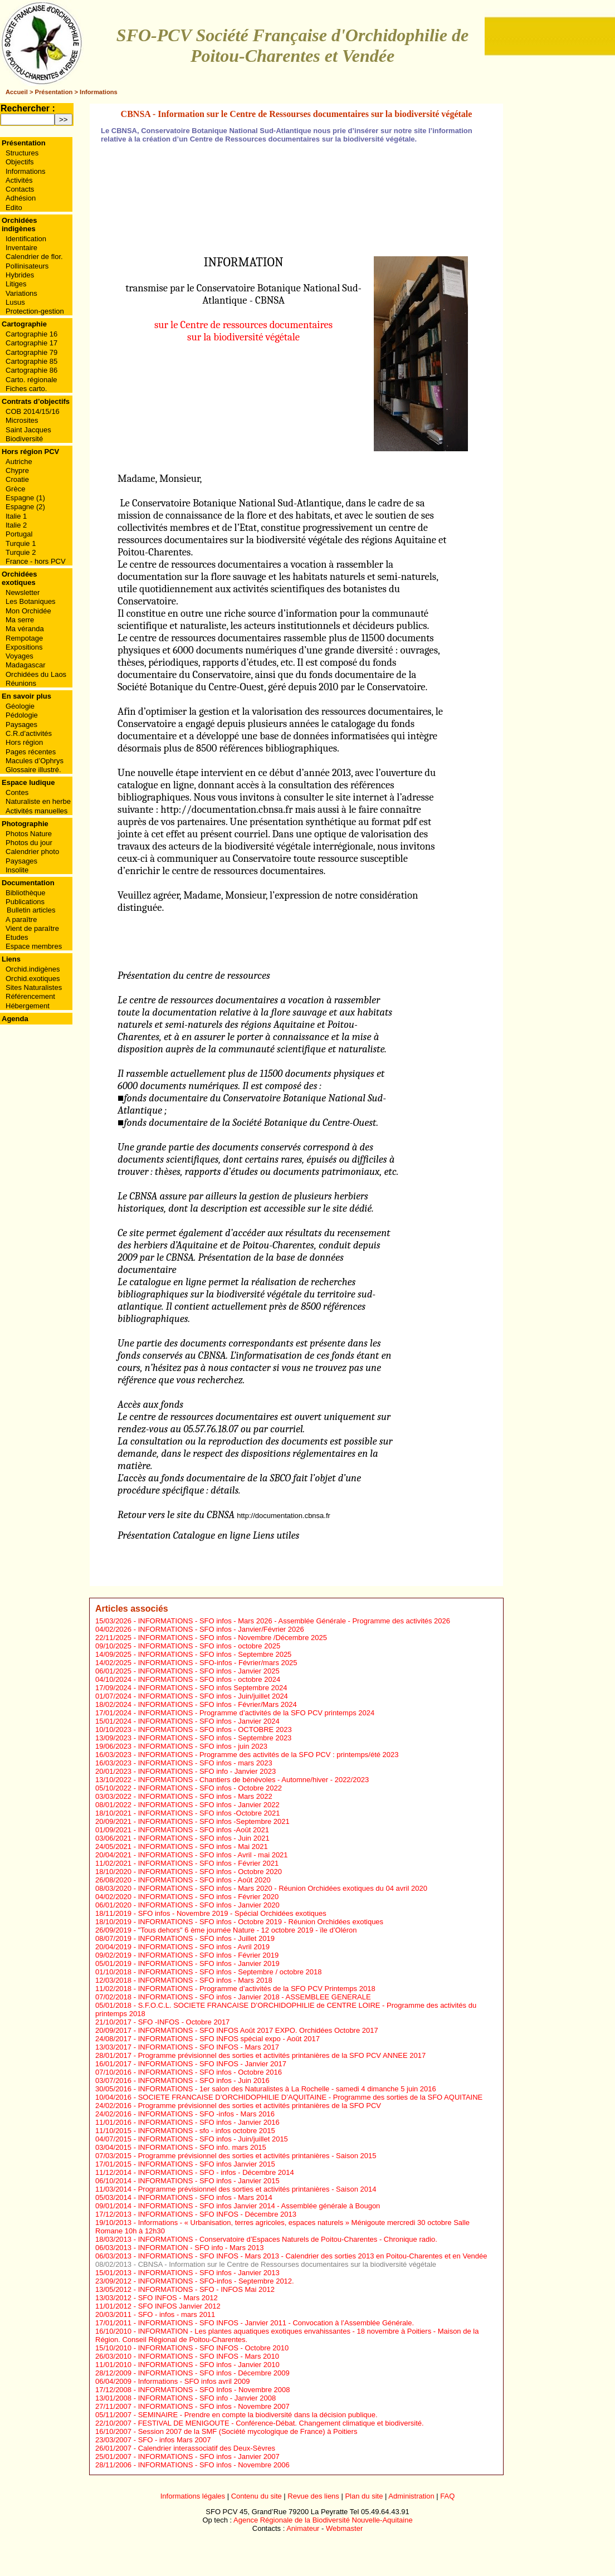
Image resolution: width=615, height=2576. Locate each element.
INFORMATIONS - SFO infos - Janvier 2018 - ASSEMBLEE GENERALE (254, 1997)
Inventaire (21, 247)
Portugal (19, 534)
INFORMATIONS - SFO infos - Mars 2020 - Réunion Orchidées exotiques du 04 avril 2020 (282, 1888)
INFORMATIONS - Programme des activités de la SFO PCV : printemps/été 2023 (268, 1754)
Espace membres (34, 946)
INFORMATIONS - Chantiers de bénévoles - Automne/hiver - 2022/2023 (253, 1779)
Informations (99, 92)
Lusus (15, 302)
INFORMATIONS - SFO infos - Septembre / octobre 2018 (230, 1972)
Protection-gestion (35, 311)
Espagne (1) (25, 498)
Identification (26, 239)
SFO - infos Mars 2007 (174, 2440)
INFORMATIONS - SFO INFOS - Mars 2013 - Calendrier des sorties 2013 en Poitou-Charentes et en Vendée (312, 2256)
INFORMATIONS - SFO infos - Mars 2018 (205, 1980)
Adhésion (21, 198)
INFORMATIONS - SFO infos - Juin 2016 (204, 2080)
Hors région (24, 742)
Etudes (17, 937)
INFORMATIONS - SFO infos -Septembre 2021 (214, 1821)
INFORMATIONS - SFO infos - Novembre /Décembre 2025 (232, 1637)
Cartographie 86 (31, 370)
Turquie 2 (21, 552)
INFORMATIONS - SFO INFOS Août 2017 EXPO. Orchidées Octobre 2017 (258, 2030)
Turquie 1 (21, 543)
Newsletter (23, 592)
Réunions (21, 683)
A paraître (21, 919)
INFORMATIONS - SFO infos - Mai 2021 (203, 1846)
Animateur (302, 2528)
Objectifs (20, 162)
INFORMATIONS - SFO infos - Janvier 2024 (209, 1721)
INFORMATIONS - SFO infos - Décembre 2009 (214, 2373)
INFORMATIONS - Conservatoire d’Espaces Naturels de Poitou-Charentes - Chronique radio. (287, 2239)
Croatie (17, 479)
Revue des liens (313, 2496)
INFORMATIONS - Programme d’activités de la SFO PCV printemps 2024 (256, 1713)
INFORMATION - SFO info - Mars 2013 (201, 2247)
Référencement (30, 996)
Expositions (24, 647)
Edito (14, 207)
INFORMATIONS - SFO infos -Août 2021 (203, 1830)
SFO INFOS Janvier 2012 (179, 2306)
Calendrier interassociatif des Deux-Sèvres (206, 2448)
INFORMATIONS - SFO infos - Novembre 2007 (214, 2406)
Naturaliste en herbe (38, 801)
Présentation (54, 92)
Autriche (19, 461)
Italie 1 (16, 516)
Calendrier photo (32, 851)
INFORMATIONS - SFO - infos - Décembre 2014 (216, 2172)
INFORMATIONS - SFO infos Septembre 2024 (212, 1688)
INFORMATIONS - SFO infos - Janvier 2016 (209, 2122)
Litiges (16, 284)
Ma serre (20, 620)
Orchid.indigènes (33, 969)
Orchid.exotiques (33, 978)
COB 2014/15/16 (33, 411)
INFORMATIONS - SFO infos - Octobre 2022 (210, 1788)
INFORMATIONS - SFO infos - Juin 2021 (204, 1838)
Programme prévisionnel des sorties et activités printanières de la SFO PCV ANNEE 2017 (282, 2055)
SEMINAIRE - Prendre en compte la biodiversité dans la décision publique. (258, 2415)
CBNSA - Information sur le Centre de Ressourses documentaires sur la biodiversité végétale (287, 2264)
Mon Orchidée (28, 611)
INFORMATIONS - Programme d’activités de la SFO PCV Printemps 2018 (256, 1988)
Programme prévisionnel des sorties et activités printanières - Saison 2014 (257, 2189)
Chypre (17, 470)
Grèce (15, 489)
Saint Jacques (28, 430)
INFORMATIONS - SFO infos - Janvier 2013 (209, 2272)
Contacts (20, 189)
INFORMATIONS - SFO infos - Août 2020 (204, 1880)
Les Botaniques (31, 601)
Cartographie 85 (31, 361)
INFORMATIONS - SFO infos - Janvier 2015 (209, 2181)
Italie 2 (16, 525)
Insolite (17, 870)
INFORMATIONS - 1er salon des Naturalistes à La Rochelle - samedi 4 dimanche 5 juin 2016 (287, 2089)
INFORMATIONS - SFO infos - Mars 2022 (205, 1796)
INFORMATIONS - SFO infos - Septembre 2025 (215, 1654)
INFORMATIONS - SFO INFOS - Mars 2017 (208, 2047)
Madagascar (26, 665)
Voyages (19, 656)
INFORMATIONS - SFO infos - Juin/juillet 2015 (213, 2139)
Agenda (15, 1018)
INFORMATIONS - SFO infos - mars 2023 (205, 1763)
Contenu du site (256, 2496)
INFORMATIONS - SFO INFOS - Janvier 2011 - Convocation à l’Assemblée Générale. (276, 2323)
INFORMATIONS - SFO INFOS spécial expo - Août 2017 (229, 2039)
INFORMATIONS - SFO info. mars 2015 (202, 2147)
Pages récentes (31, 752)
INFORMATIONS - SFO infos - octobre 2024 (209, 1679)
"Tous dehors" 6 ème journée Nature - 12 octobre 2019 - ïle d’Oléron (247, 1930)
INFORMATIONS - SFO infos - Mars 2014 (205, 2197)
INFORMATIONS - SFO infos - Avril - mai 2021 (213, 1855)
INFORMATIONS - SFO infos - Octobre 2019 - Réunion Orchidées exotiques (260, 1922)
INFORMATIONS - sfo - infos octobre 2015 (206, 2130)
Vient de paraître (32, 928)
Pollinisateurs (27, 266)
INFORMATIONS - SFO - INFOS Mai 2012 (206, 2289)
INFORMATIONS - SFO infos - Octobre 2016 (210, 2072)
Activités (19, 180)
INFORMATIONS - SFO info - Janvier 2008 (207, 2398)
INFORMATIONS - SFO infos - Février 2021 (208, 1863)
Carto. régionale (31, 379)
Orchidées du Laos (36, 674)
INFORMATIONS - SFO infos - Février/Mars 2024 (217, 1704)
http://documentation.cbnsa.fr (226, 809)
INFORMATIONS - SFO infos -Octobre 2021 (209, 1813)
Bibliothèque (26, 893)
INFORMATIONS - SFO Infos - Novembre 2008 (214, 2389)
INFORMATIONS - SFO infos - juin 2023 (202, 1746)
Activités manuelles (36, 811)
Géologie (20, 706)
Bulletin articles (31, 910)
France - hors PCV (36, 561)
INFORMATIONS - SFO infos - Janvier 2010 (209, 2364)
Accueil (17, 92)
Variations (21, 293)
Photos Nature (29, 834)
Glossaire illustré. (33, 769)
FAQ (447, 2496)
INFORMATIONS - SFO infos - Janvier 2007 (209, 2456)
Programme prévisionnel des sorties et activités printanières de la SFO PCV (259, 2105)
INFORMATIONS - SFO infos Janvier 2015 (206, 2164)
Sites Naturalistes (34, 987)
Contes (17, 792)
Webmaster (344, 2528)
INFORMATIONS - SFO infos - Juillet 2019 (206, 1938)
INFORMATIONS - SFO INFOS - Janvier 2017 (212, 2064)
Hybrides (20, 275)
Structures (22, 153)
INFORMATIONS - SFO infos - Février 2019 (208, 1955)
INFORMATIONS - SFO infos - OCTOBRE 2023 (215, 1729)
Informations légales (192, 2496)
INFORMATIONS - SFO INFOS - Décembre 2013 (217, 2214)
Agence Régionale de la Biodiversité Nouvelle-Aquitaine (323, 2520)
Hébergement (28, 1006)
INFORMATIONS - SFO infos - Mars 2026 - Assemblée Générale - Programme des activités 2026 (294, 1621)
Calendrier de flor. (34, 256)
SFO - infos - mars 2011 (177, 2314)
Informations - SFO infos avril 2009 (194, 2381)
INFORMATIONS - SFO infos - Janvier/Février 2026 (221, 1629)
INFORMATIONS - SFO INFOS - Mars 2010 (208, 2356)
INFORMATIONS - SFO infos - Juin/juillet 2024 (213, 1696)
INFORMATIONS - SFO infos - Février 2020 (208, 1896)
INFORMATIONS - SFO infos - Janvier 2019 (209, 1963)
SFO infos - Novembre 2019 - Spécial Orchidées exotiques (232, 1913)
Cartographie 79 (31, 352)
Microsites (22, 420)
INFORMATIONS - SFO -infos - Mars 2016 (206, 2114)
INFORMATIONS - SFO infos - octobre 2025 (209, 1646)
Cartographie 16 (31, 334)
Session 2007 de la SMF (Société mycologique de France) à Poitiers (248, 2431)
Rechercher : (28, 108)
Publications (25, 901)
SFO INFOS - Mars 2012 (178, 2298)
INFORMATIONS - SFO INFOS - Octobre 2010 (213, 2348)
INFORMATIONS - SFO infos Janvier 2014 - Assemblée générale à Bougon (259, 2206)
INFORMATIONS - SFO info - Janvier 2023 (207, 1771)
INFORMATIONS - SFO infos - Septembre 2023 (215, 1738)
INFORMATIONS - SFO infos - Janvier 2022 (209, 1805)
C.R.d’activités (29, 733)
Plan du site (364, 2496)
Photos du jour (29, 842)
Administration (411, 2496)
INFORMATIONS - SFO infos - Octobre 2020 (210, 1871)
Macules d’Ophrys (35, 761)
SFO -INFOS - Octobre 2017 (184, 2022)
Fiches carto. (26, 388)
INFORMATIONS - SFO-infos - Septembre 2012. (216, 2281)
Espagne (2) (25, 506)
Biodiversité (24, 439)
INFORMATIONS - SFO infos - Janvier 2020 (209, 1905)
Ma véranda (25, 629)
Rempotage (24, 638)
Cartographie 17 (31, 343)
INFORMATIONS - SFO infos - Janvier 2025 (209, 1671)
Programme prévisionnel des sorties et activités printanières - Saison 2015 (257, 2155)
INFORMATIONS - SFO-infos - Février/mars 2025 (217, 1662)
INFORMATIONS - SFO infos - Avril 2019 (204, 1947)
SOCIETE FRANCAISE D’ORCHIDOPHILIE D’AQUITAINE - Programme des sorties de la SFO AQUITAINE (310, 2097)
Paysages (21, 724)
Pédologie (22, 715)
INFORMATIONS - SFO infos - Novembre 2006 (214, 2465)
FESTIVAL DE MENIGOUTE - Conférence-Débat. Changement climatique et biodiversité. (281, 2423)
